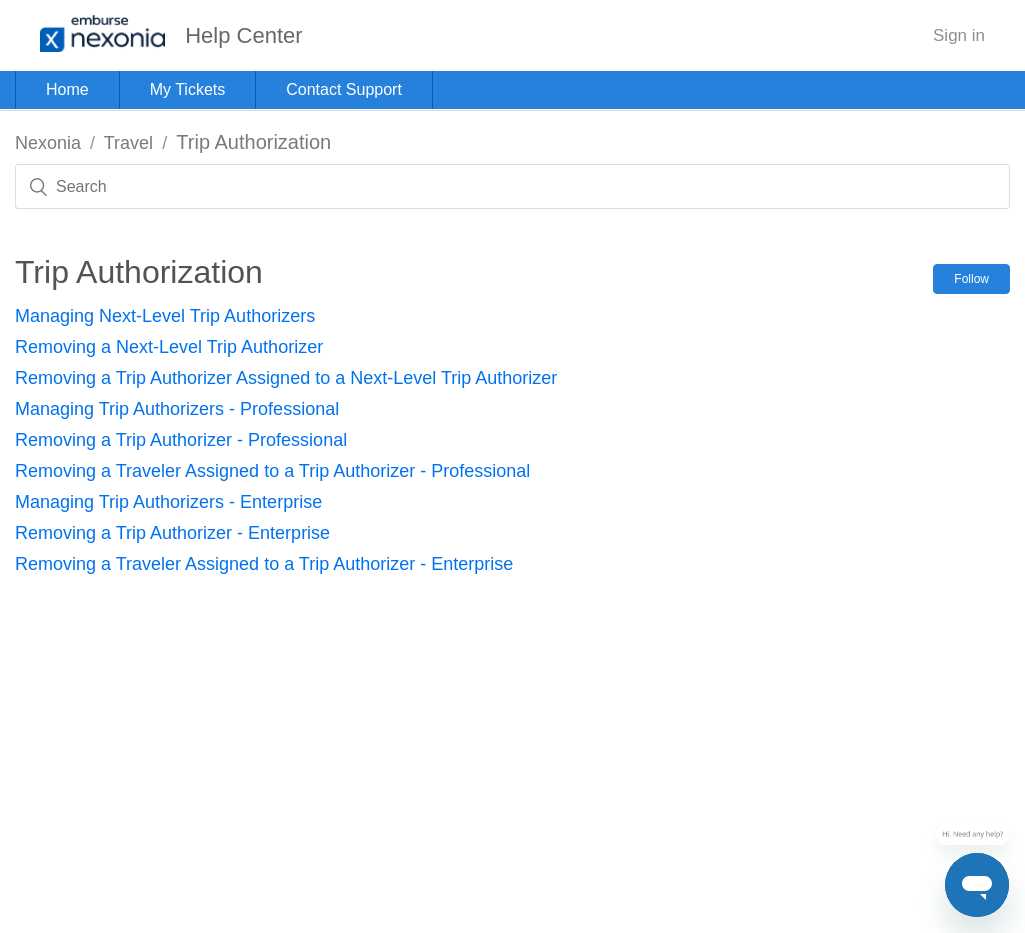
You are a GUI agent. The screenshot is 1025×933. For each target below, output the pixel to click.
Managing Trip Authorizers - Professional (177, 409)
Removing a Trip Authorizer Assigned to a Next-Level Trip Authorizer (286, 378)
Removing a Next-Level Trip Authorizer (169, 347)
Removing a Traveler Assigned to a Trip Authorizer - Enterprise (264, 564)
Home (67, 89)
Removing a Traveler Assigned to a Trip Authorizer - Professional (272, 471)
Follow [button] (971, 279)
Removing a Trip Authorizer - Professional (181, 440)
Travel (128, 143)
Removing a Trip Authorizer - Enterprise (172, 533)
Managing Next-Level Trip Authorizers (165, 316)
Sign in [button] (959, 35)
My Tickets (188, 89)
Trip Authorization (253, 142)
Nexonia (48, 143)
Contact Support (344, 89)
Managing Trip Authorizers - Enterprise (168, 502)
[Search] (512, 186)
